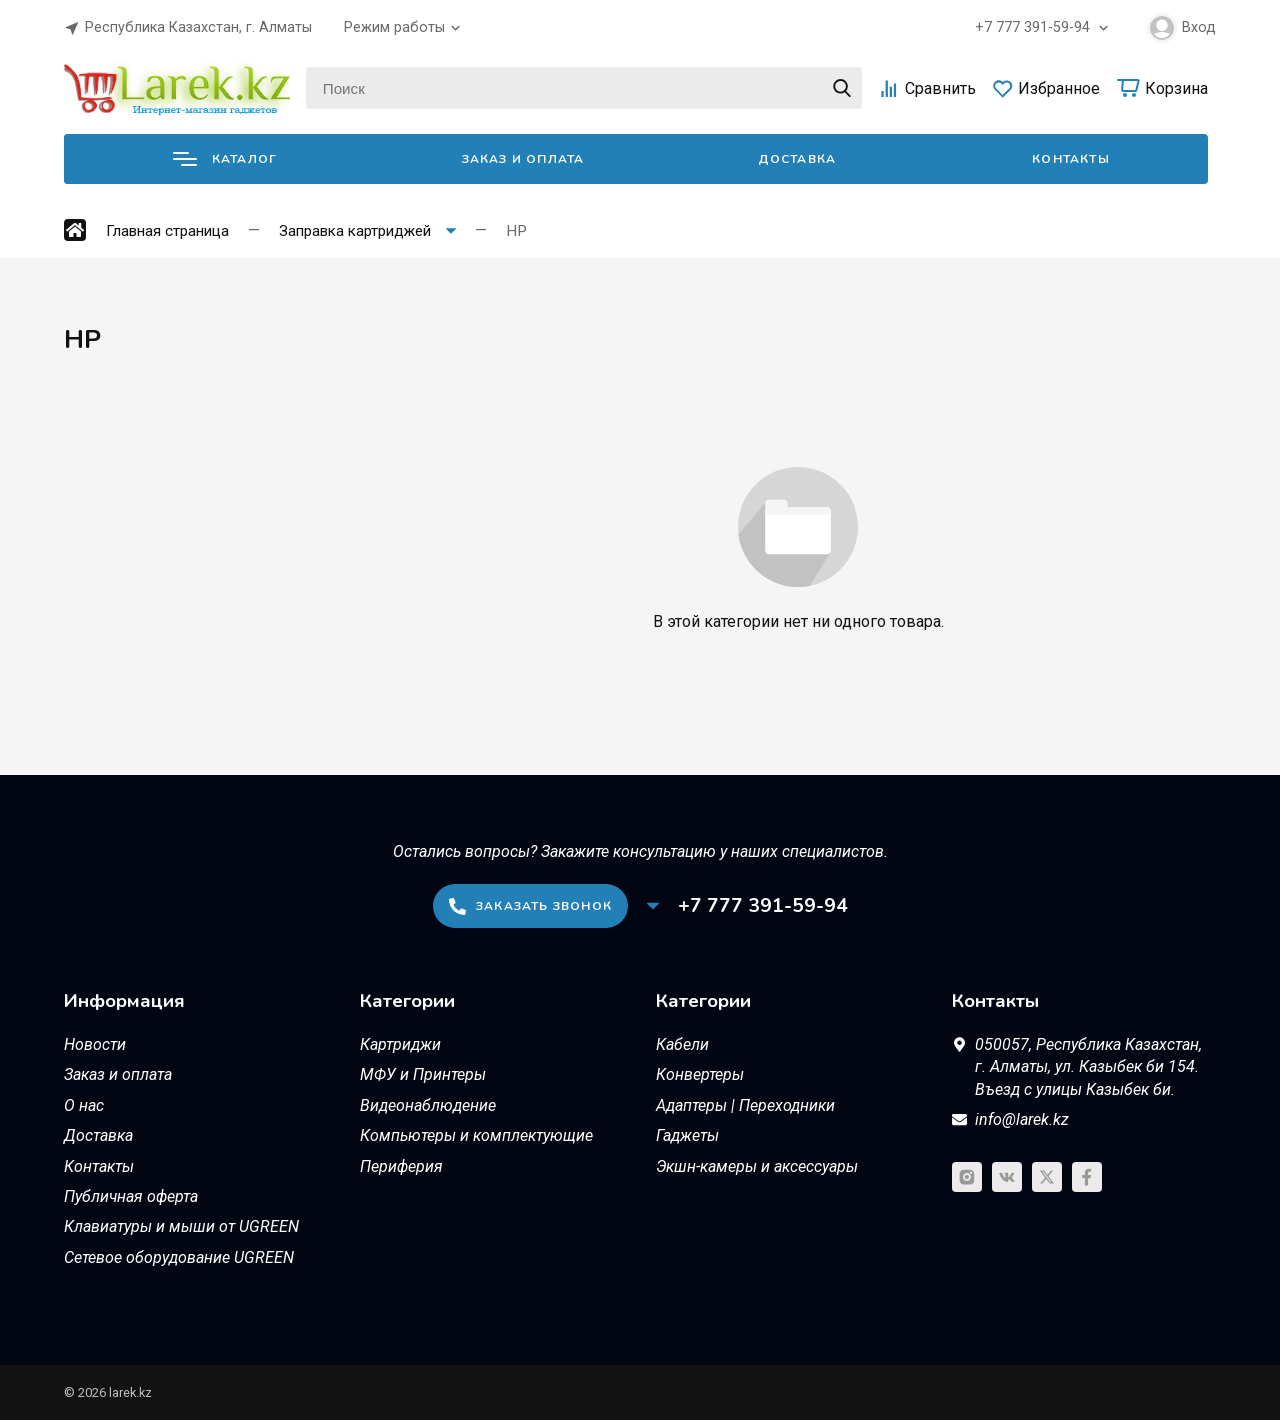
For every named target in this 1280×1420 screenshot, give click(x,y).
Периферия (401, 1166)
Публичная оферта (131, 1196)
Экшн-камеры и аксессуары (757, 1166)
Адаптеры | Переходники (745, 1105)
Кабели (682, 1044)
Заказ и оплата (523, 159)
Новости (95, 1044)
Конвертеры (700, 1074)
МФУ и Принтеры (423, 1074)
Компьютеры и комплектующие (476, 1135)
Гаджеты (687, 1135)
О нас (84, 1105)
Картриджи (400, 1044)
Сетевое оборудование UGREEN (179, 1257)
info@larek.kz (1022, 1119)
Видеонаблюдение (428, 1105)
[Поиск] (584, 88)
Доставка (797, 159)
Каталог (225, 159)
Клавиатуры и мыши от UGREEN (181, 1226)
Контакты (1071, 159)
